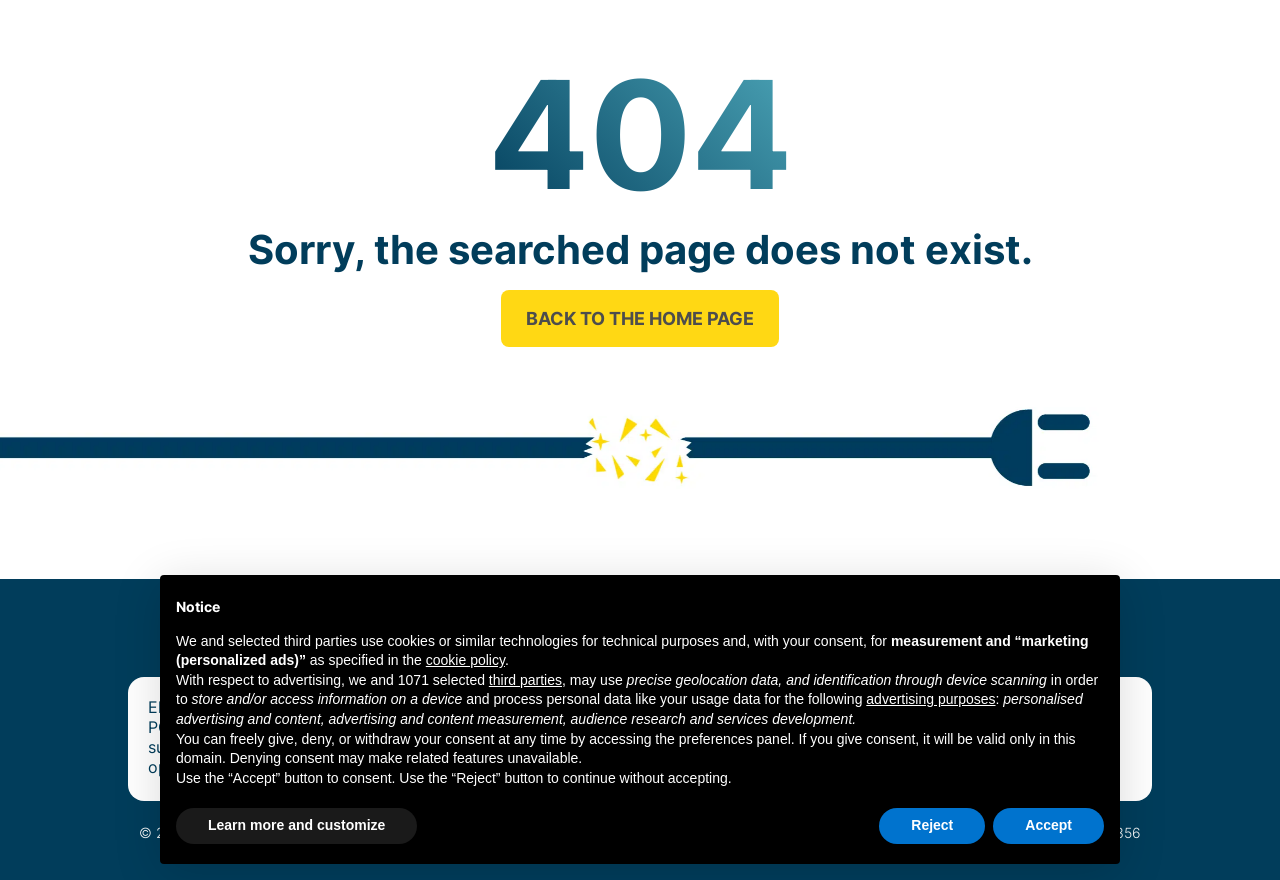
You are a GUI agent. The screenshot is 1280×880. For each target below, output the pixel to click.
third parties (525, 680)
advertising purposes (930, 699)
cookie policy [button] (465, 660)
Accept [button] (1048, 825)
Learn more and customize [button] (296, 825)
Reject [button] (932, 825)
